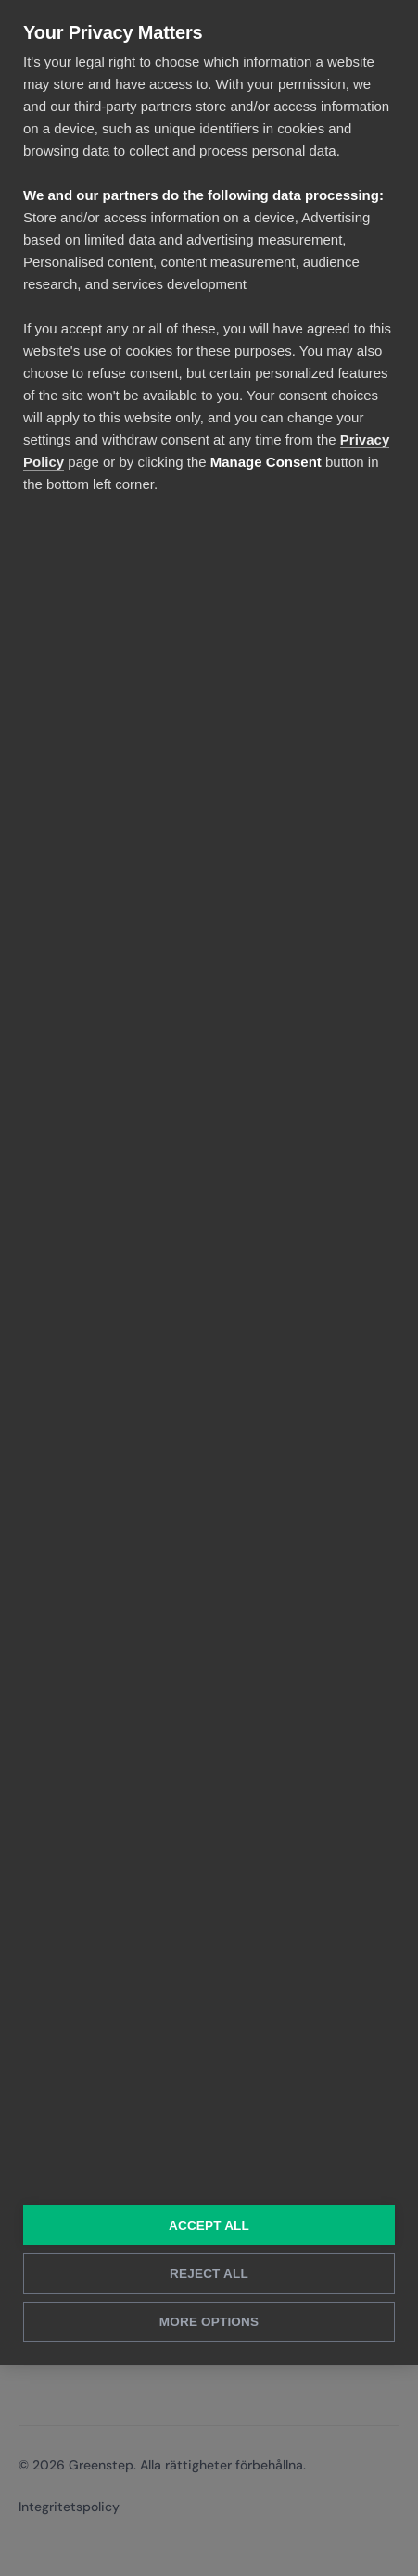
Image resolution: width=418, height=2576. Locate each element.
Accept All (209, 2225)
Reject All (209, 2274)
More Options (209, 2322)
